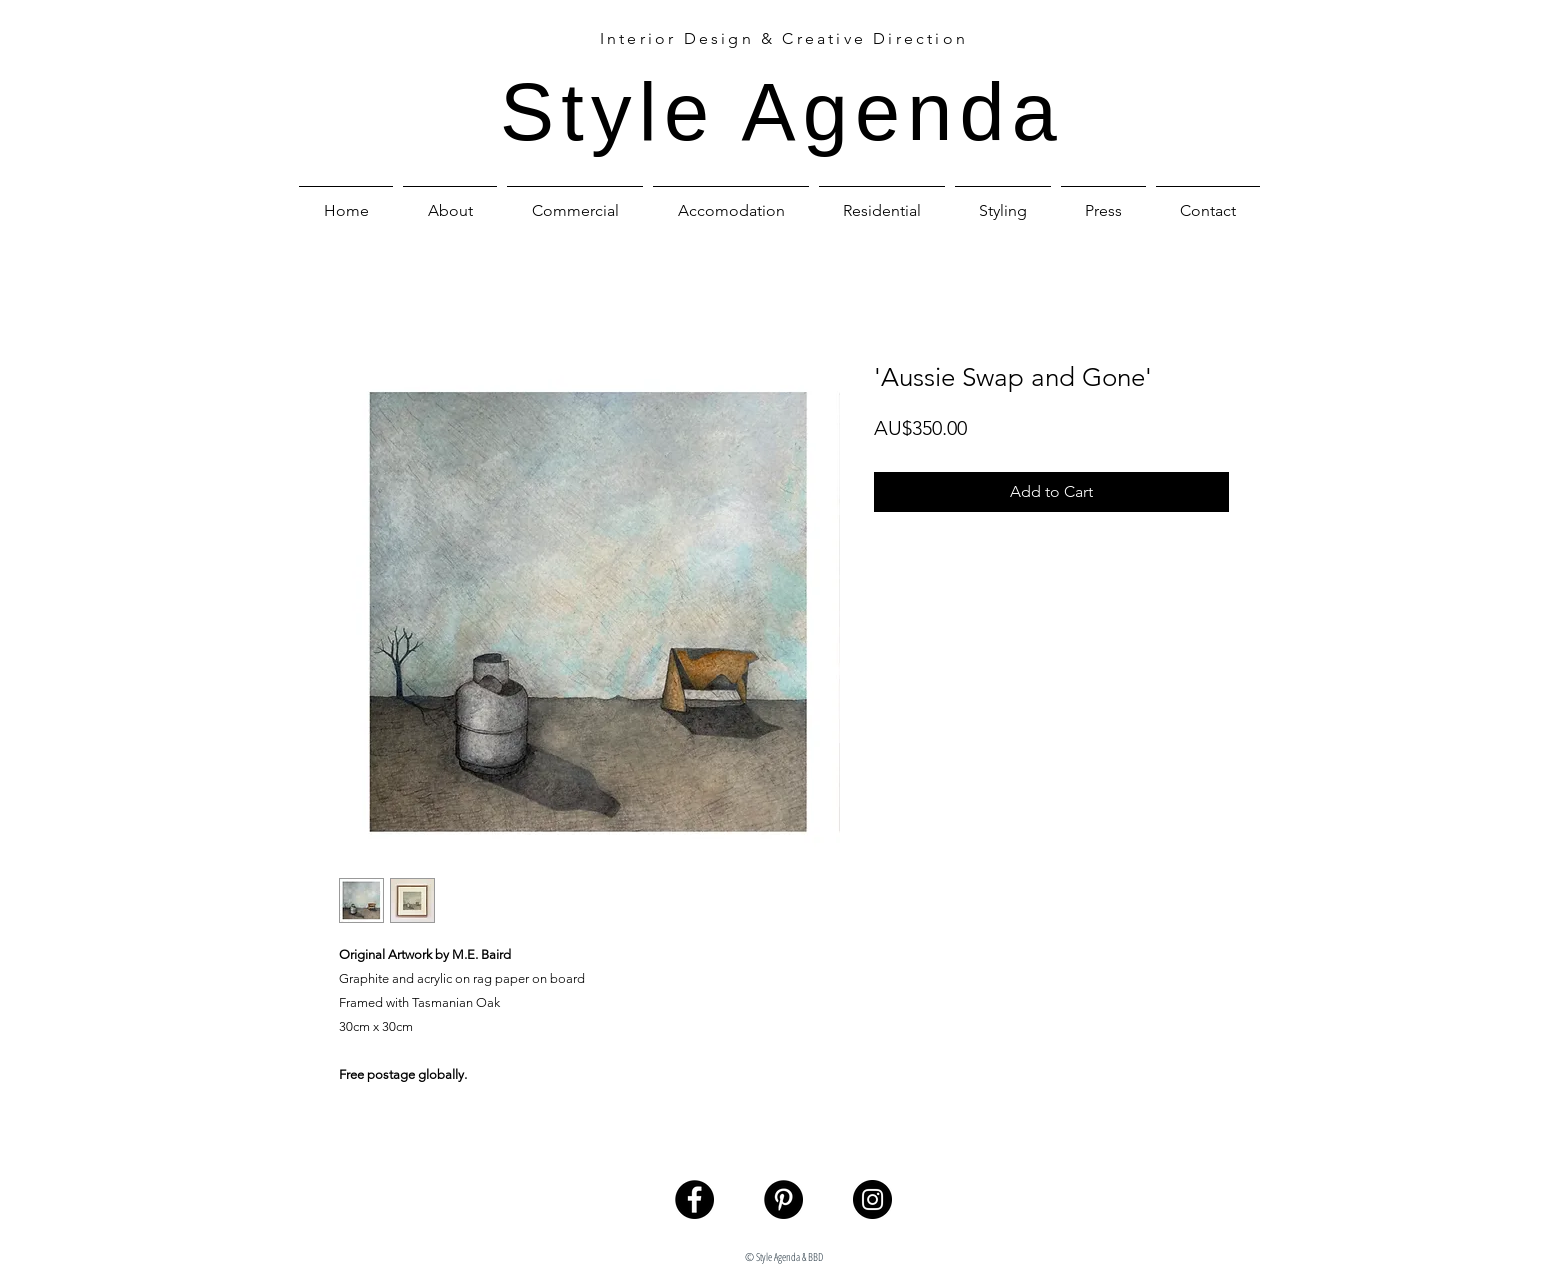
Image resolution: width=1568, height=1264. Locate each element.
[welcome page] (1189, 1173)
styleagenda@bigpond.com (792, 1235)
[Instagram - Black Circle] (872, 1199)
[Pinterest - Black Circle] (783, 1199)
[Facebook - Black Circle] (694, 1199)
